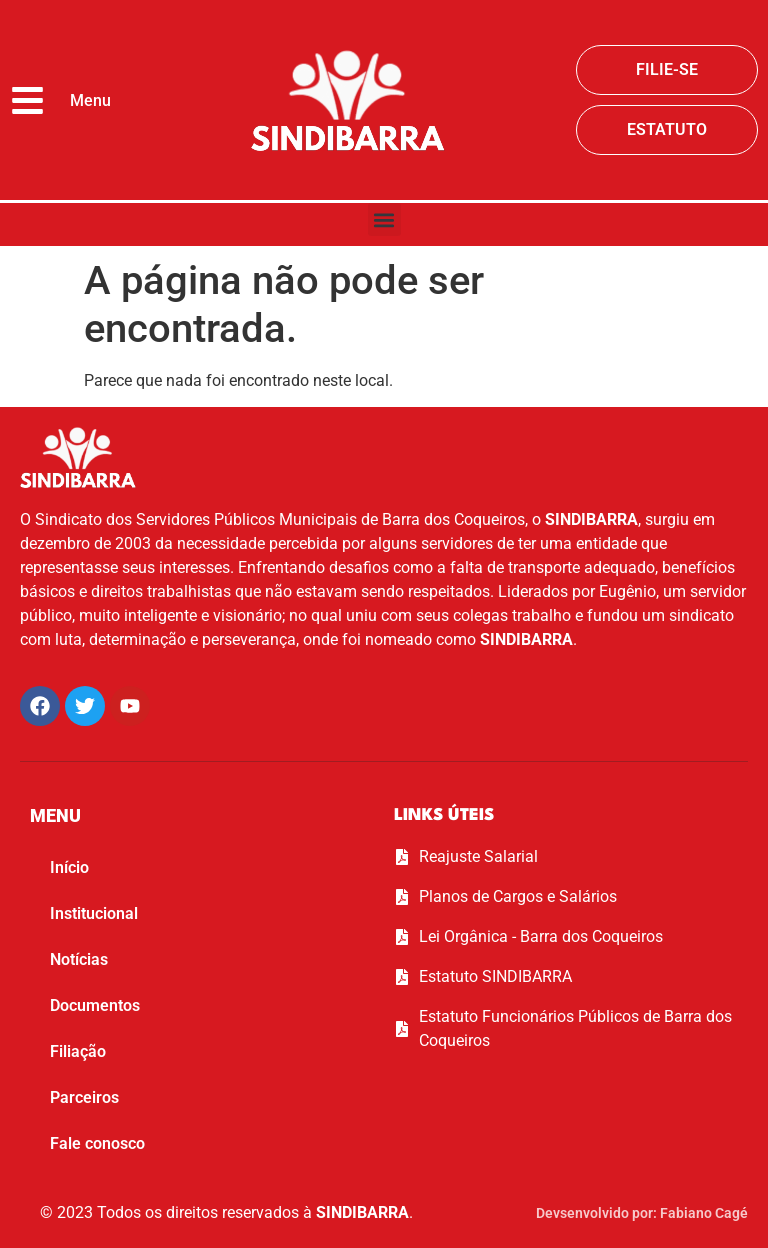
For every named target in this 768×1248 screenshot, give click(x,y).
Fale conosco (97, 1143)
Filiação (78, 1051)
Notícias (79, 959)
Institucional (94, 913)
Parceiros (84, 1097)
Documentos (95, 1005)
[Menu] (27, 100)
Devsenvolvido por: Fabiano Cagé (642, 1213)
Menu (90, 100)
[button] (384, 219)
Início (69, 867)
